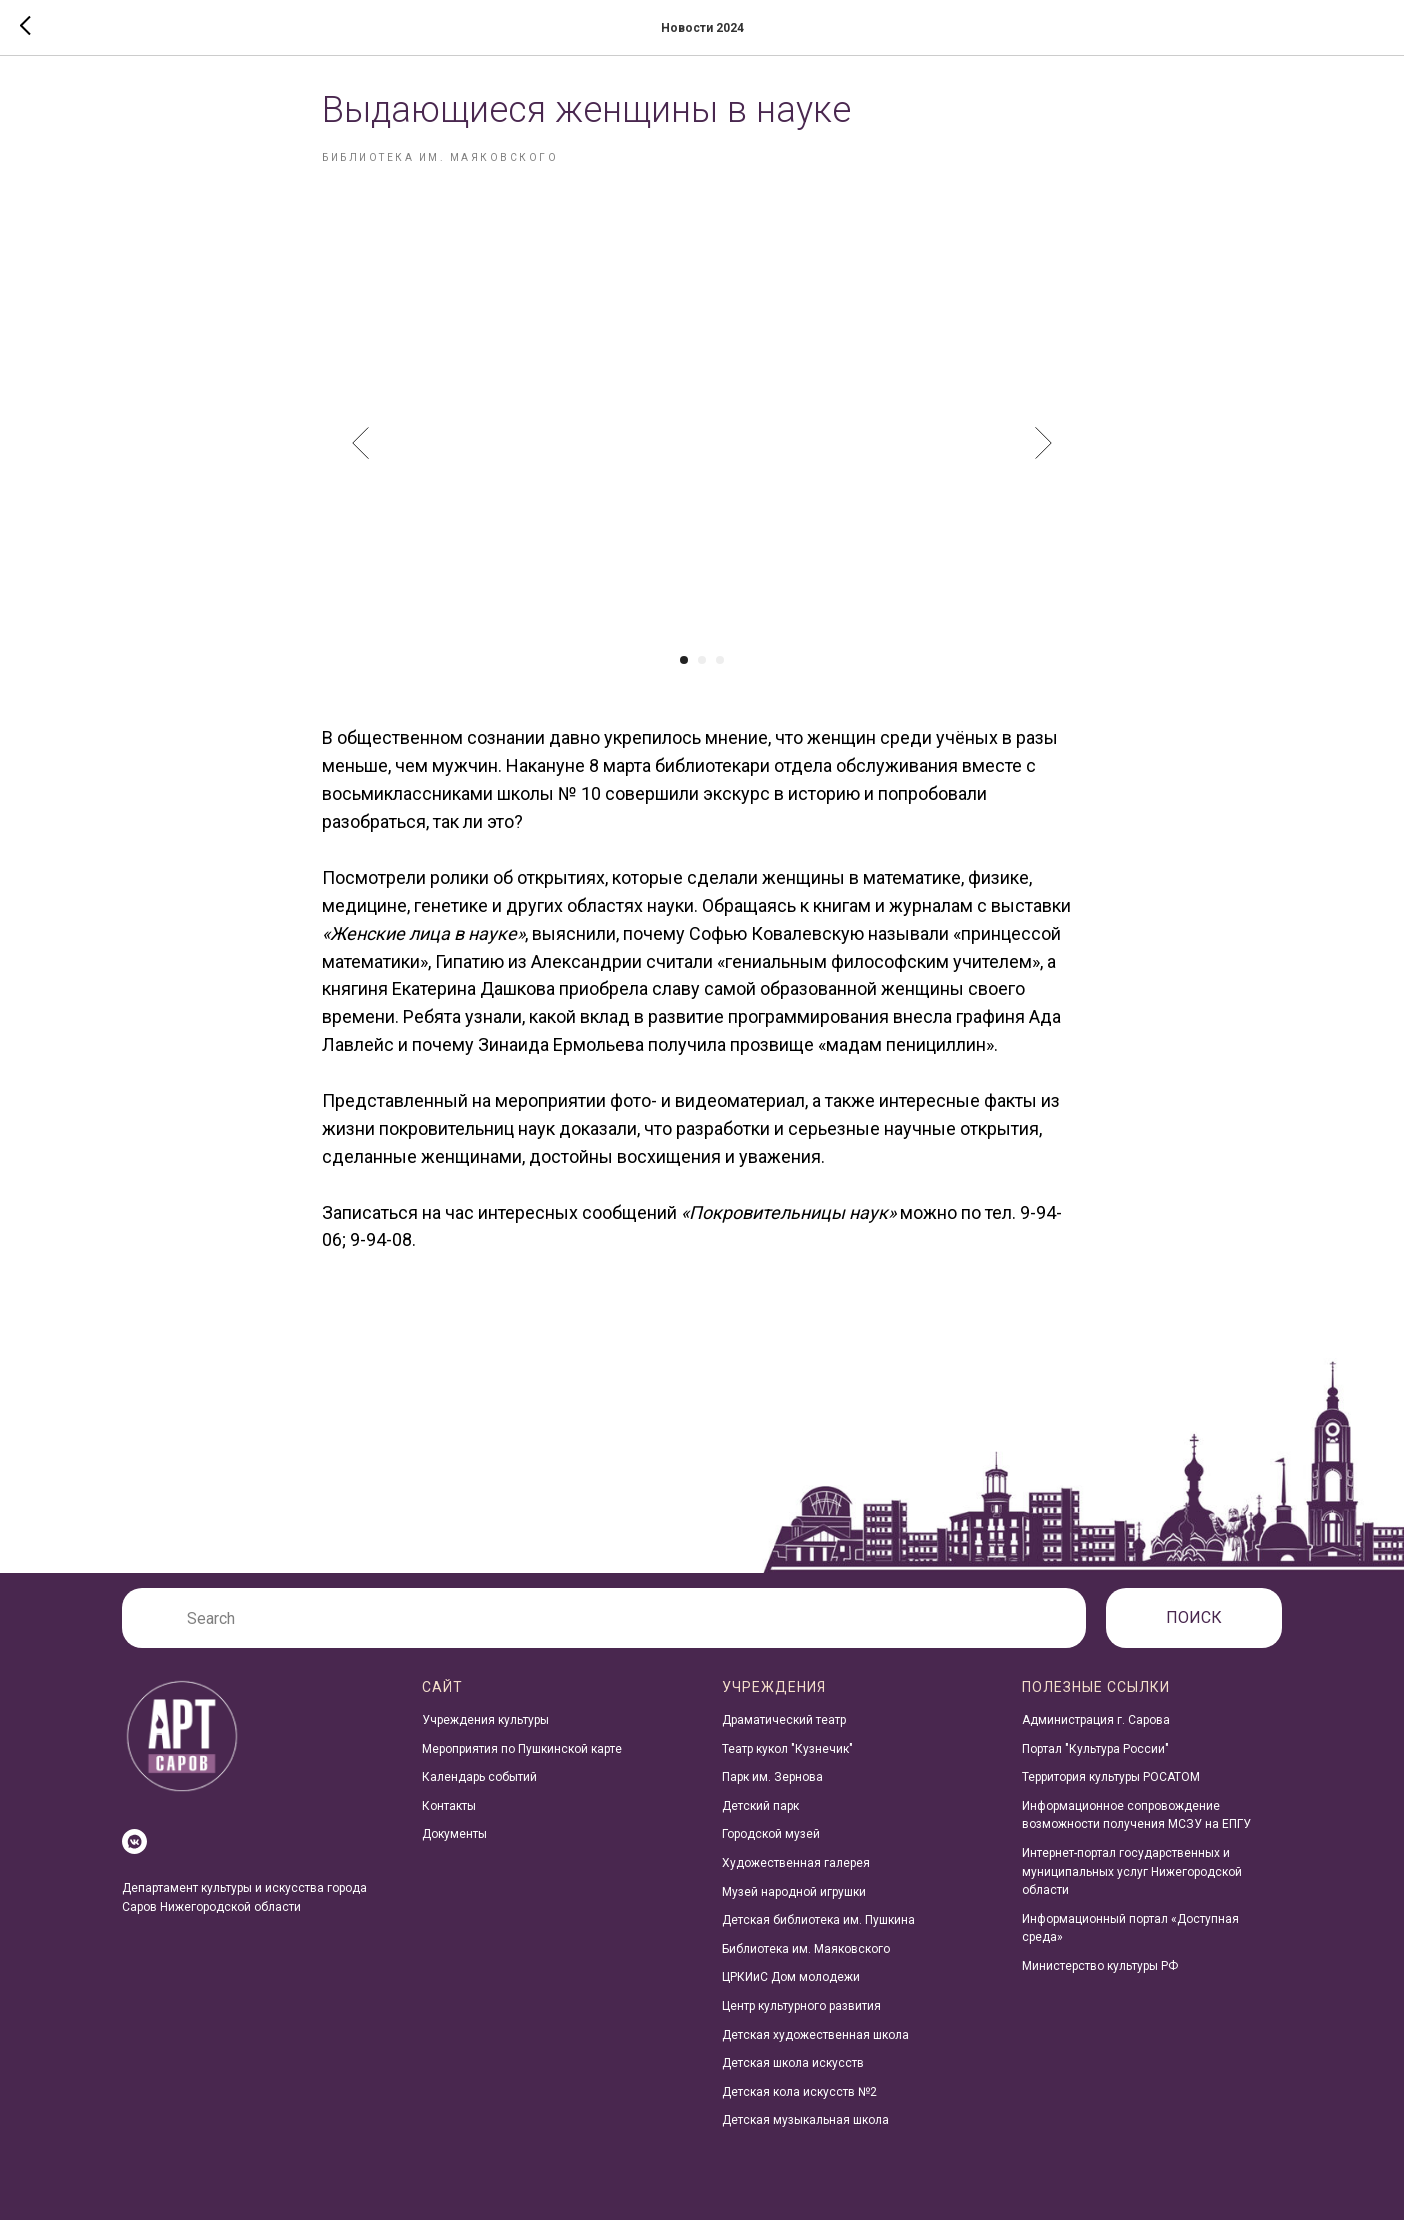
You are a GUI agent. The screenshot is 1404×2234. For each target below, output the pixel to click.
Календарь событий (479, 1791)
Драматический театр (784, 1734)
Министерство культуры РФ (1100, 1980)
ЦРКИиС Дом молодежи (791, 1991)
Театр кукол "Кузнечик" (787, 1762)
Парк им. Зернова (772, 1791)
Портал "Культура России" (1095, 1762)
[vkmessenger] (134, 1855)
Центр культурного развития (801, 2020)
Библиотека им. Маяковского (806, 1963)
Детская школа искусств (793, 2077)
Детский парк (760, 1820)
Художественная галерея (796, 1877)
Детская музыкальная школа (805, 2134)
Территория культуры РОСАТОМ (1111, 1791)
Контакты (449, 1820)
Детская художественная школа (815, 2048)
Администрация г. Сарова (1096, 1734)
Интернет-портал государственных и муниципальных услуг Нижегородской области (1132, 1885)
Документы (454, 1848)
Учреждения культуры (485, 1734)
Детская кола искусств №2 (799, 2106)
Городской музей (771, 1848)
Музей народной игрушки (794, 1905)
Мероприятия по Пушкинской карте (522, 1762)
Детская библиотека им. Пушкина (818, 1934)
